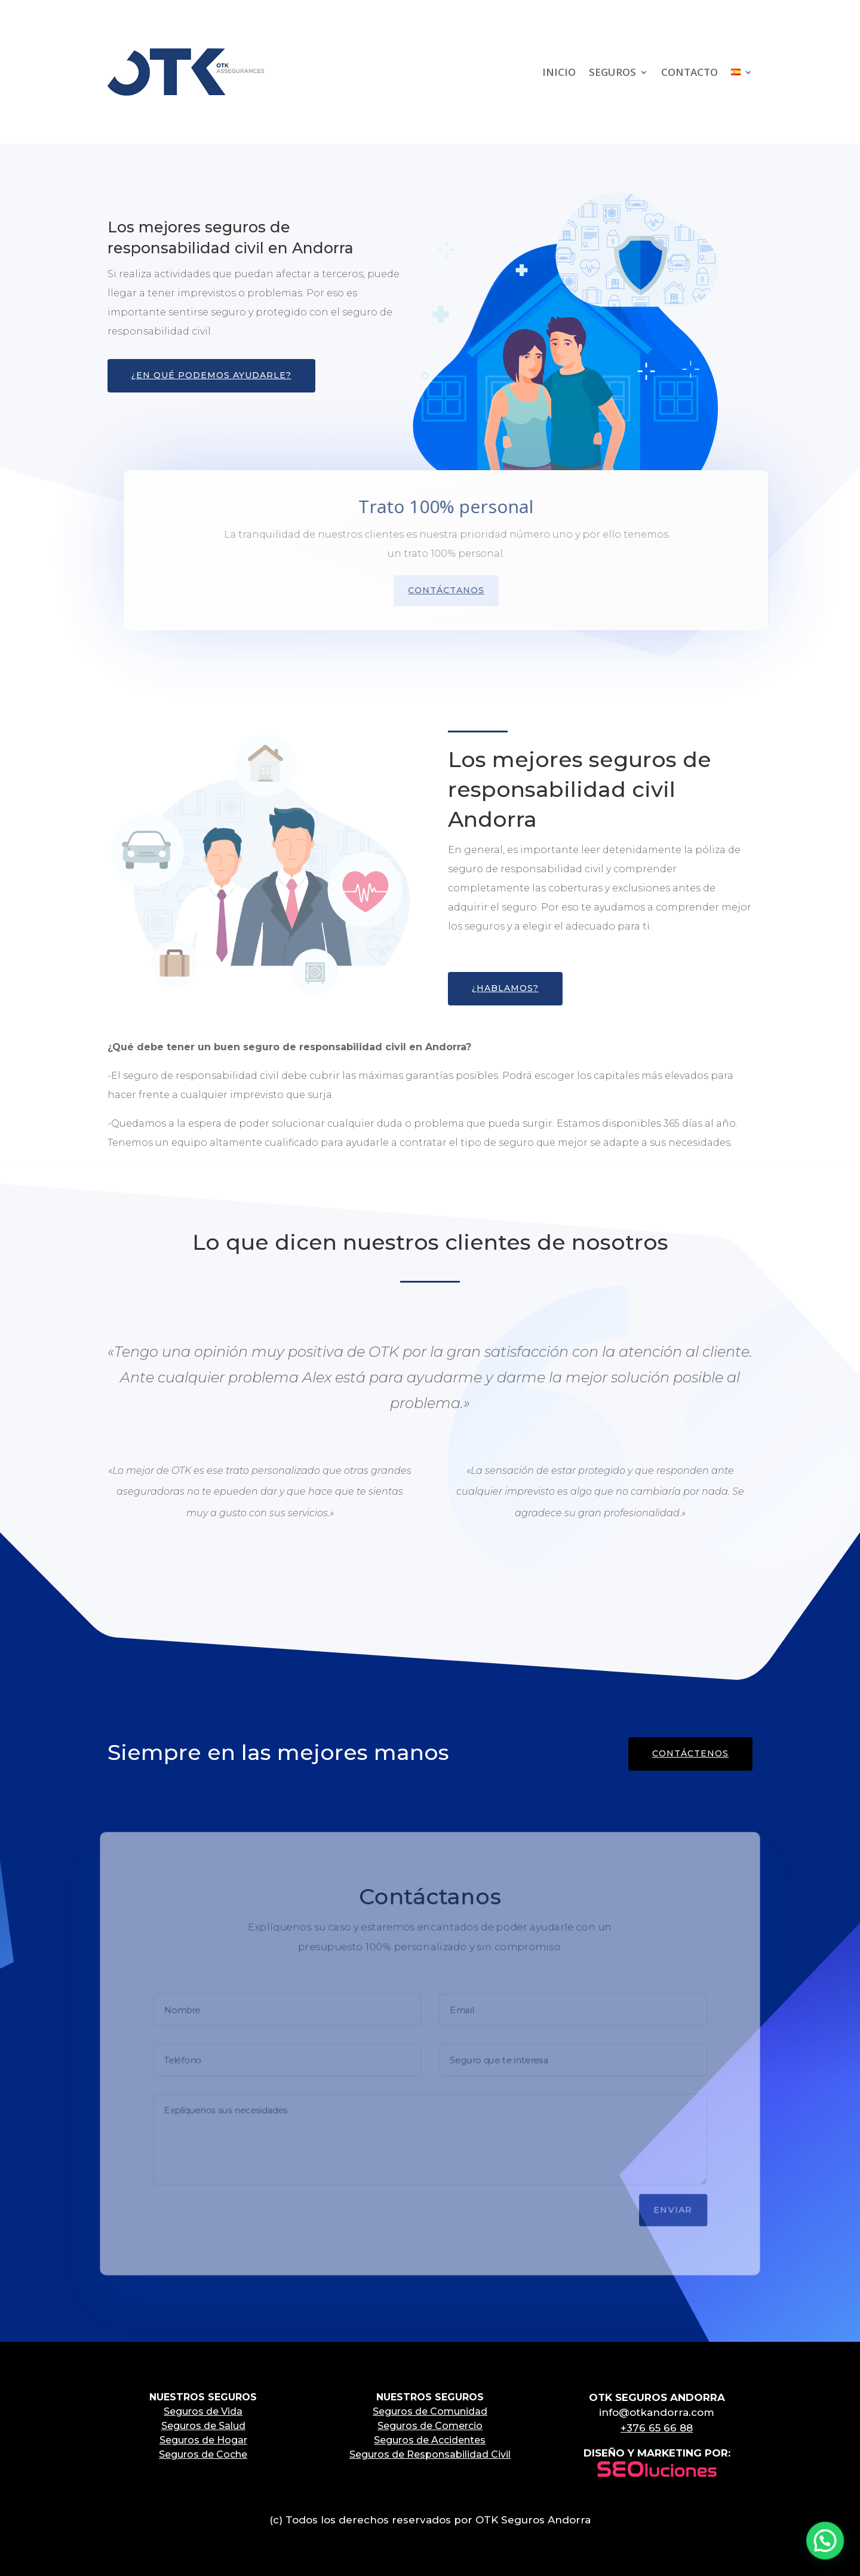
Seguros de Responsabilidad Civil (430, 2454)
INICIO (559, 72)
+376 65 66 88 (657, 2428)
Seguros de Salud (203, 2425)
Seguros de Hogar (203, 2440)
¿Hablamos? (505, 988)
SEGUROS (612, 72)
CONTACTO (689, 72)
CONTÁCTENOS (690, 1753)
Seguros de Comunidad (430, 2411)
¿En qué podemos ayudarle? (211, 375)
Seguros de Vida (203, 2411)
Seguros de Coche (203, 2454)
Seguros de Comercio (430, 2425)
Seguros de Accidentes (430, 2440)
